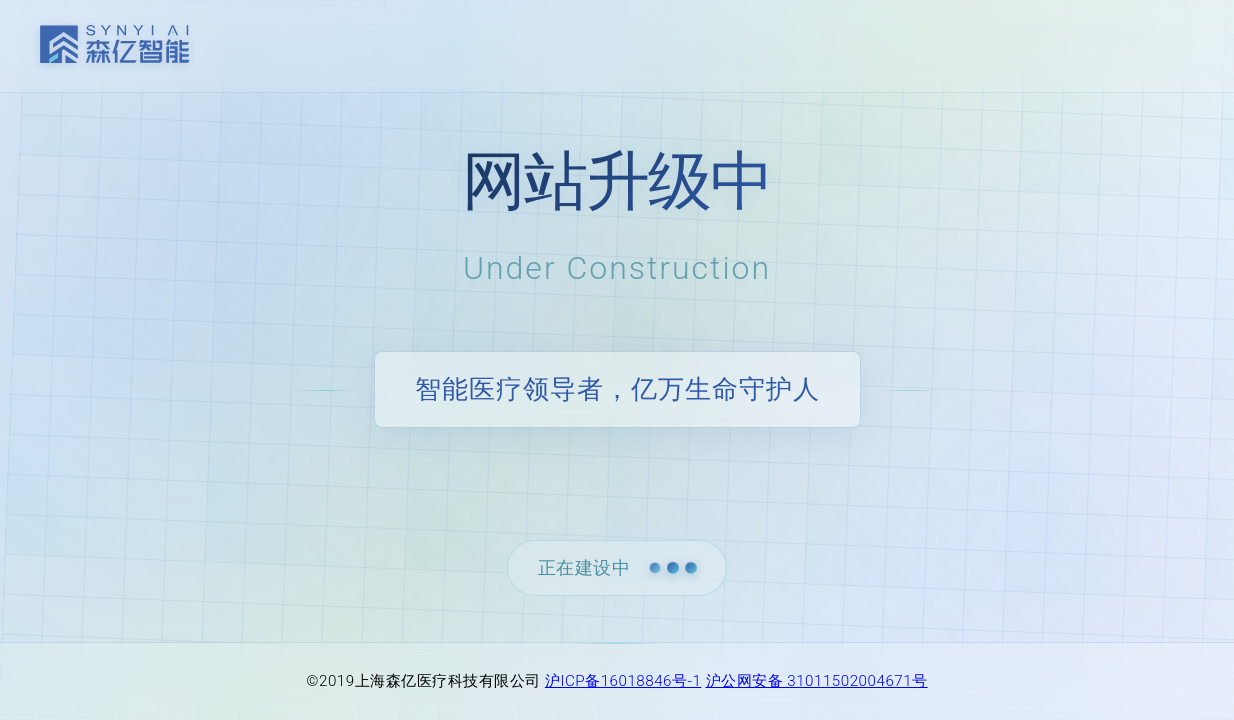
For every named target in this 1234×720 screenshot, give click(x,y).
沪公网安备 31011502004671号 (817, 681)
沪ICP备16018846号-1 (623, 681)
